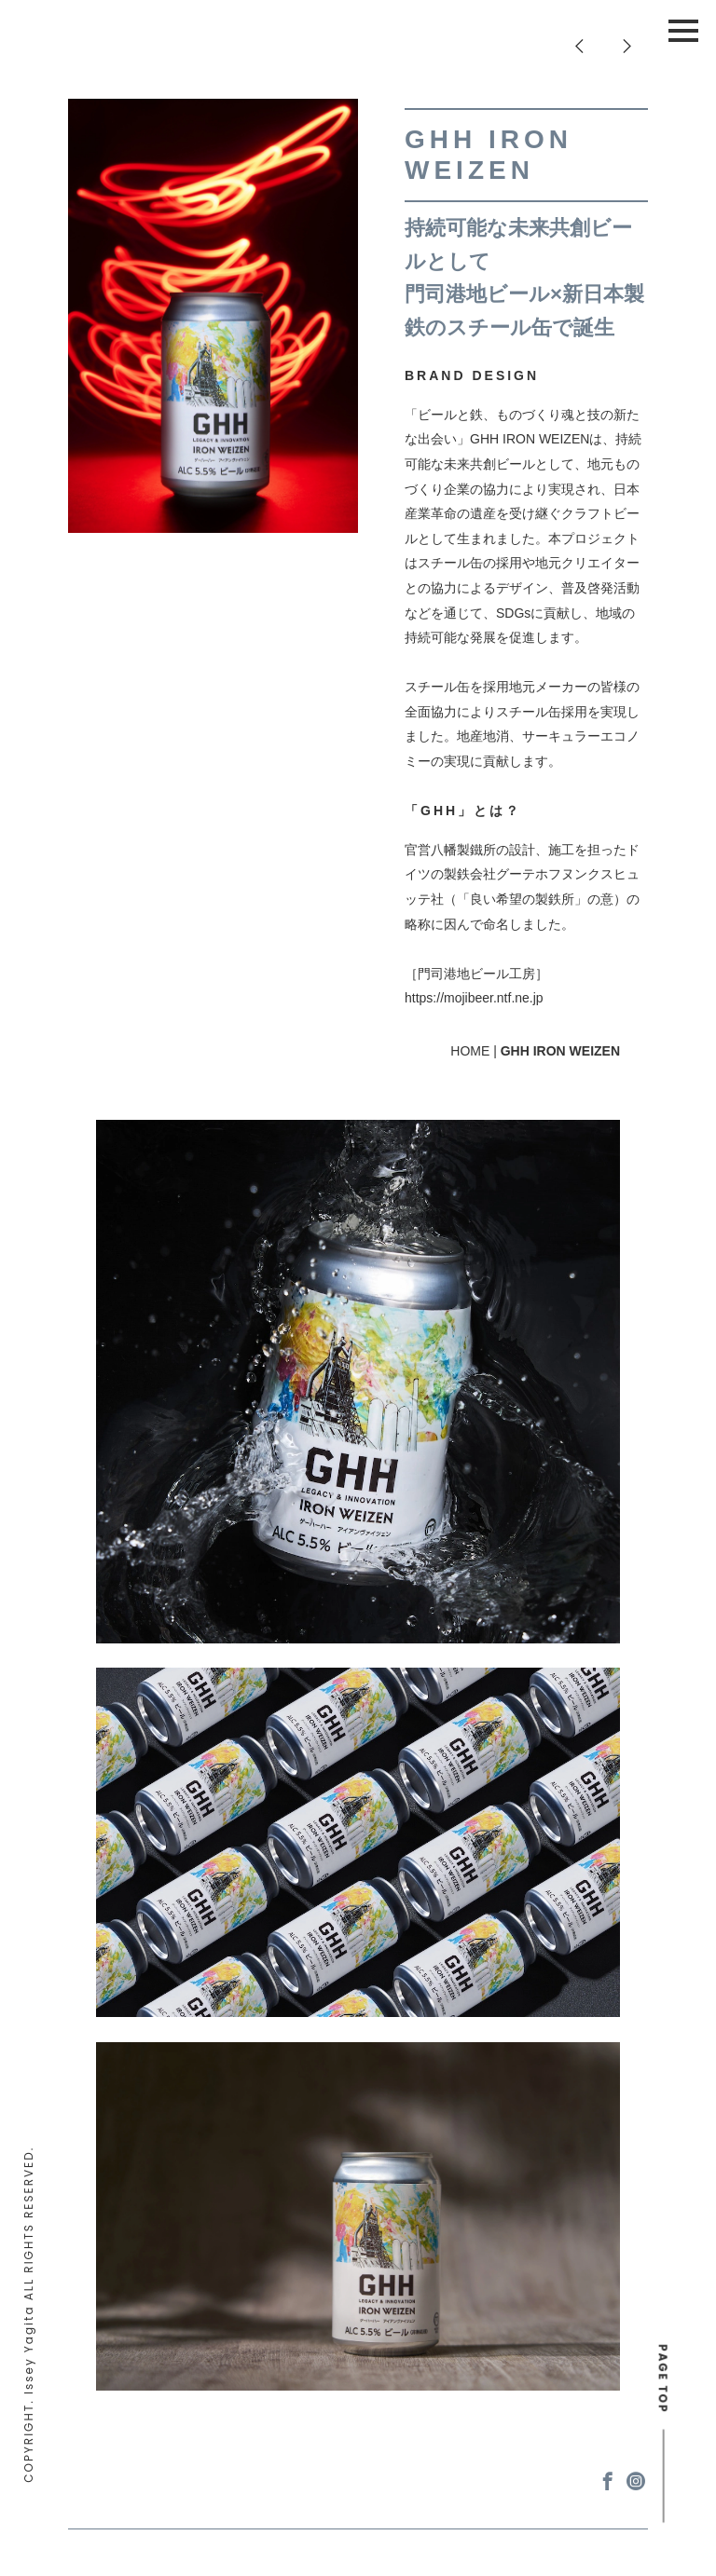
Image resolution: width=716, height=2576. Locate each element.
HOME (469, 1050)
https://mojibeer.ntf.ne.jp (474, 997)
